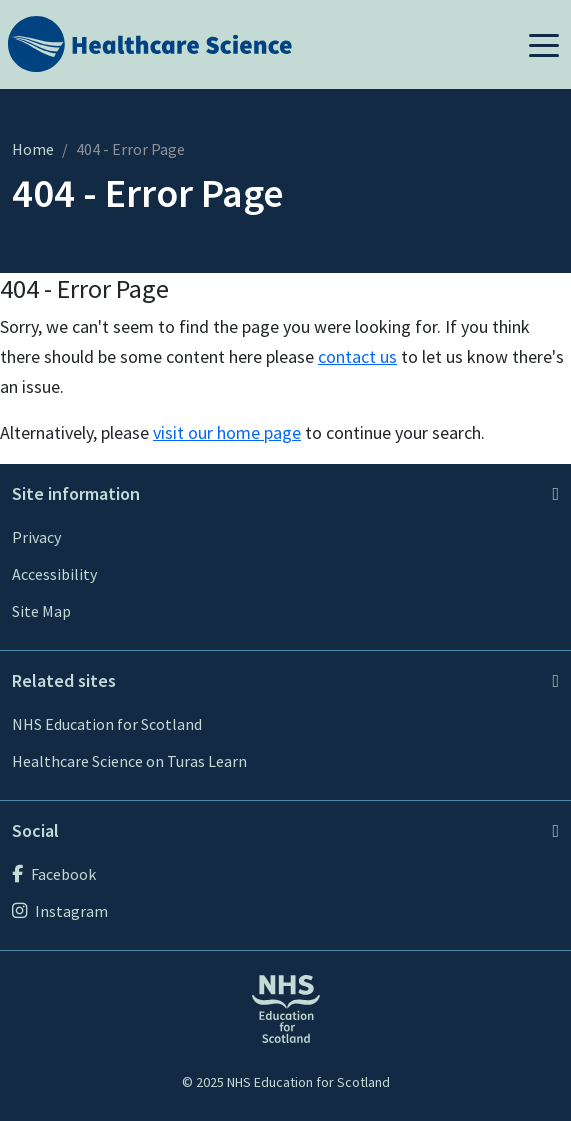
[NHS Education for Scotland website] (286, 1007)
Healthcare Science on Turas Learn (129, 761)
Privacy (36, 537)
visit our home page (227, 432)
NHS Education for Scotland (107, 724)
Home (33, 149)
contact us (357, 356)
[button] (544, 44)
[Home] (150, 42)
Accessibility (54, 574)
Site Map (41, 611)
